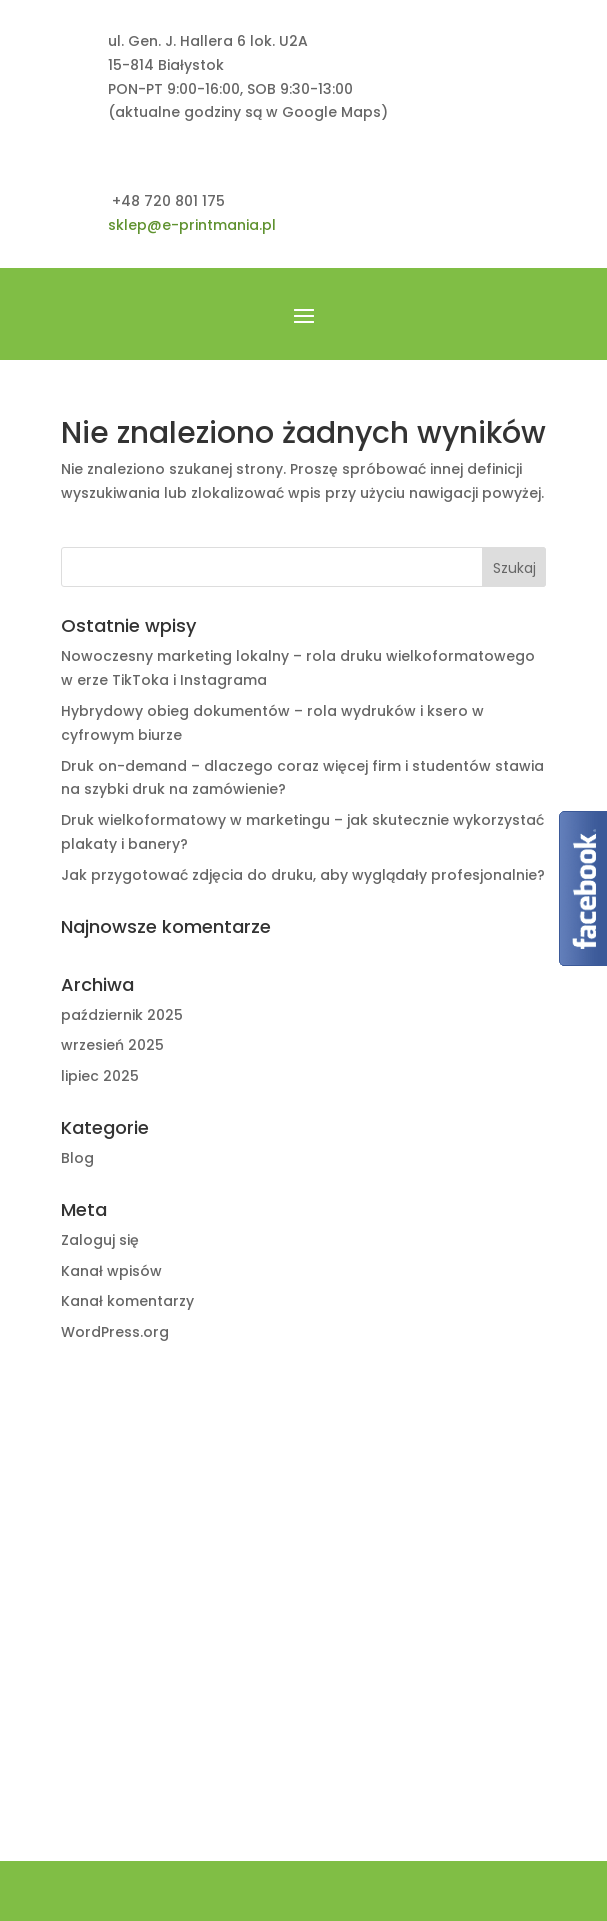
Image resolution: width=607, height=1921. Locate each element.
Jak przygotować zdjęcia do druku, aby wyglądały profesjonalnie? (303, 875)
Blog (77, 1158)
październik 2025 (122, 1015)
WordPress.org (115, 1332)
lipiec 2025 (100, 1076)
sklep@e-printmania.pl (192, 225)
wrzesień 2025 (112, 1045)
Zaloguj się (100, 1240)
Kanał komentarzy (127, 1301)
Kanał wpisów (111, 1271)
